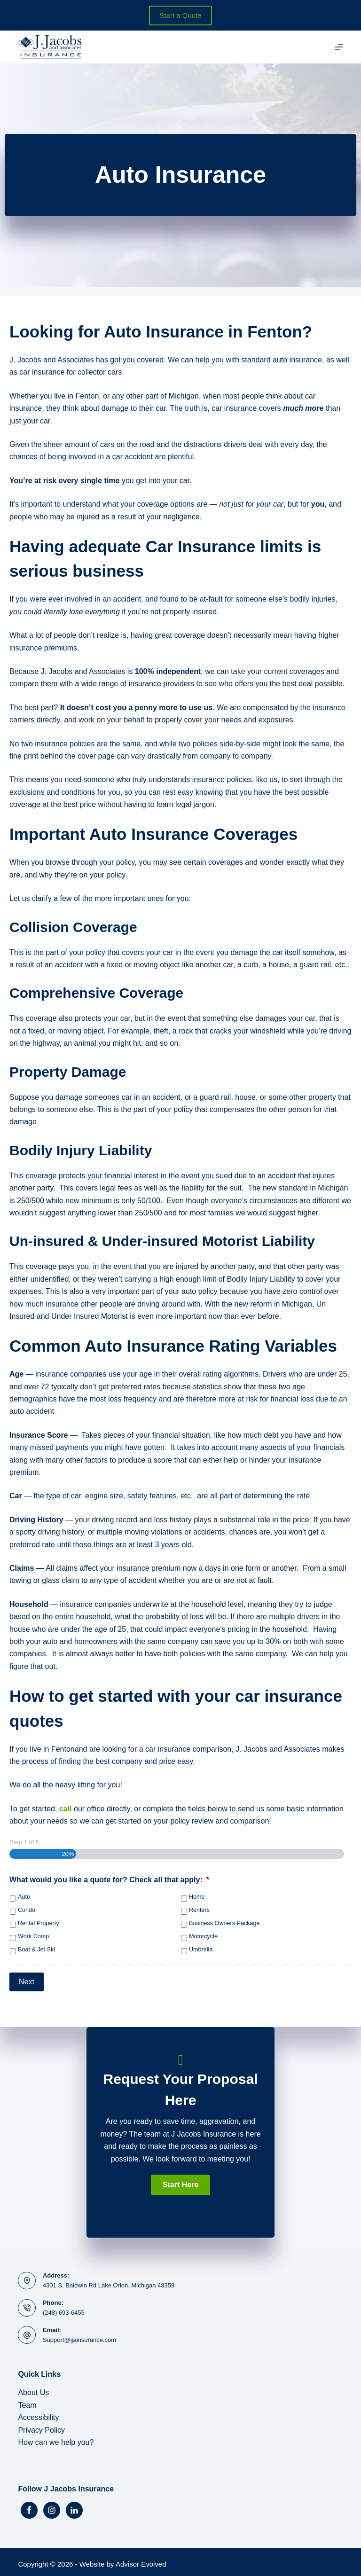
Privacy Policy (41, 2425)
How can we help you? (56, 2438)
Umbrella (200, 1949)
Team (27, 2400)
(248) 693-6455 (64, 2308)
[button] (180, 2180)
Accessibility (38, 2413)
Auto (24, 1897)
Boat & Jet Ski (36, 1949)
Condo (26, 1910)
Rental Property (38, 1923)
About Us (33, 2388)
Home (197, 1897)
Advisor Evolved (141, 2560)
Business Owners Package (224, 1923)
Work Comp (33, 1936)
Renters (199, 1910)
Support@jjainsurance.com (79, 2335)
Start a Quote (180, 15)
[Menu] (339, 47)
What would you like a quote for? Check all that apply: (109, 1880)
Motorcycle (203, 1936)
